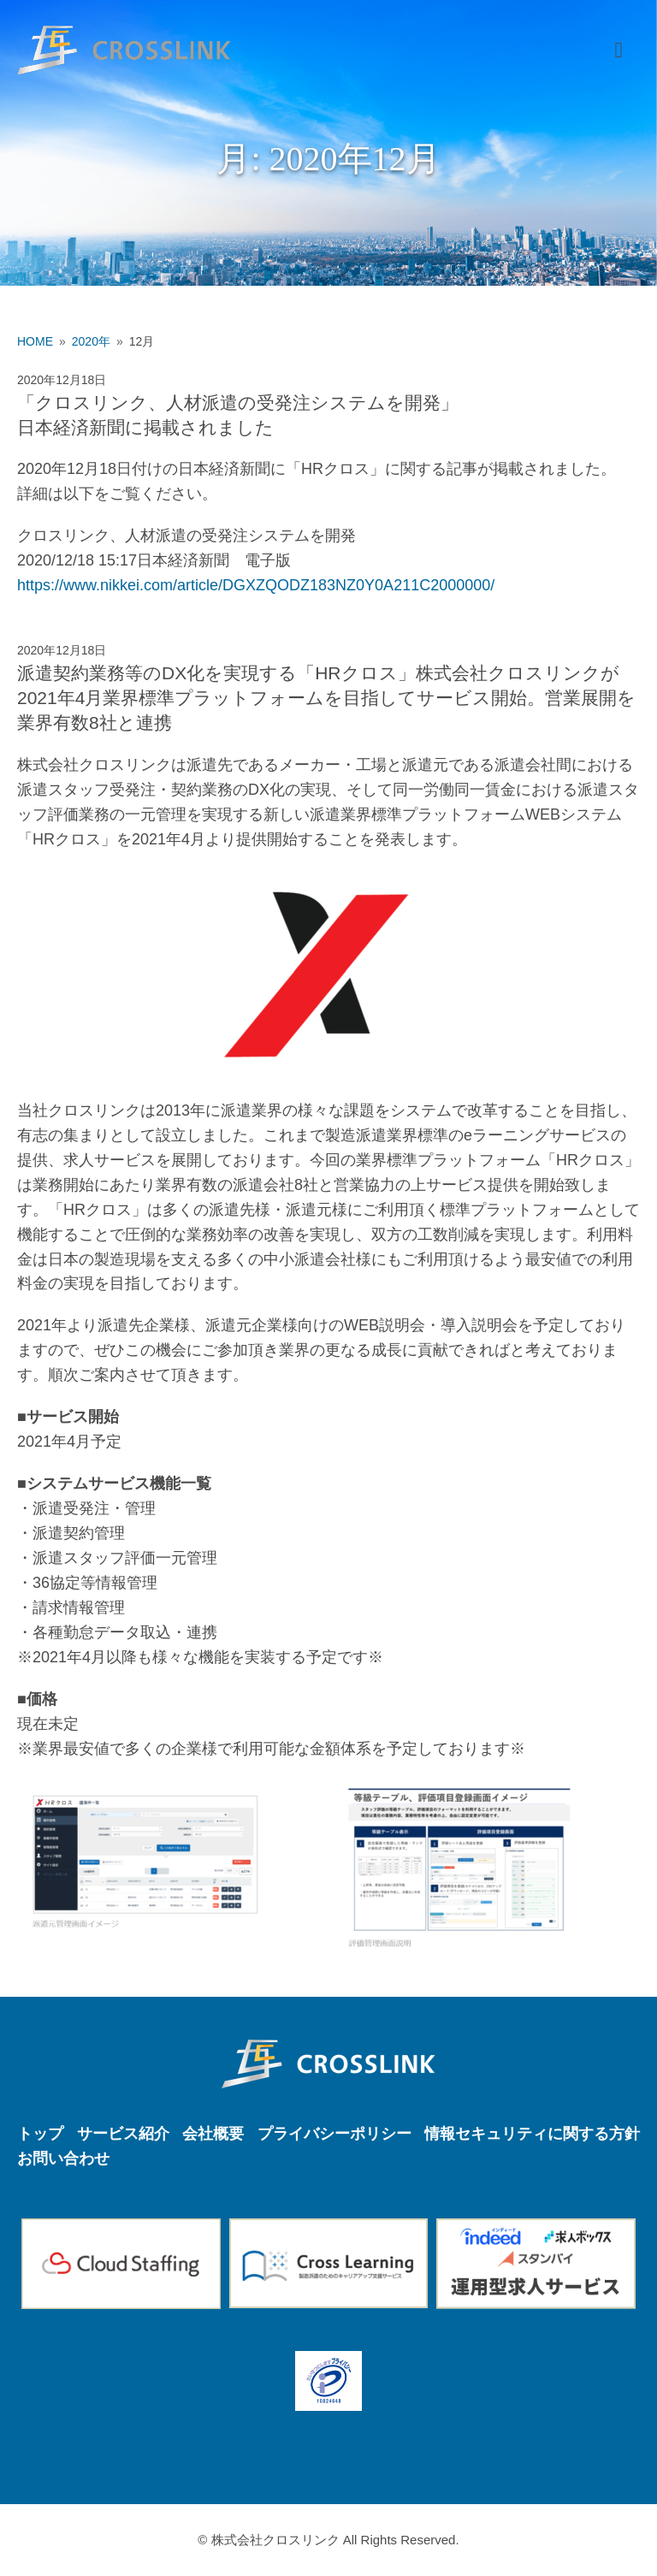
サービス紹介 (123, 2133)
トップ (40, 2133)
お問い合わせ (63, 2158)
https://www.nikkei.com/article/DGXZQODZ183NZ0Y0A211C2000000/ (255, 585)
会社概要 (213, 2133)
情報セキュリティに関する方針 (532, 2133)
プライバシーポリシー (334, 2133)
